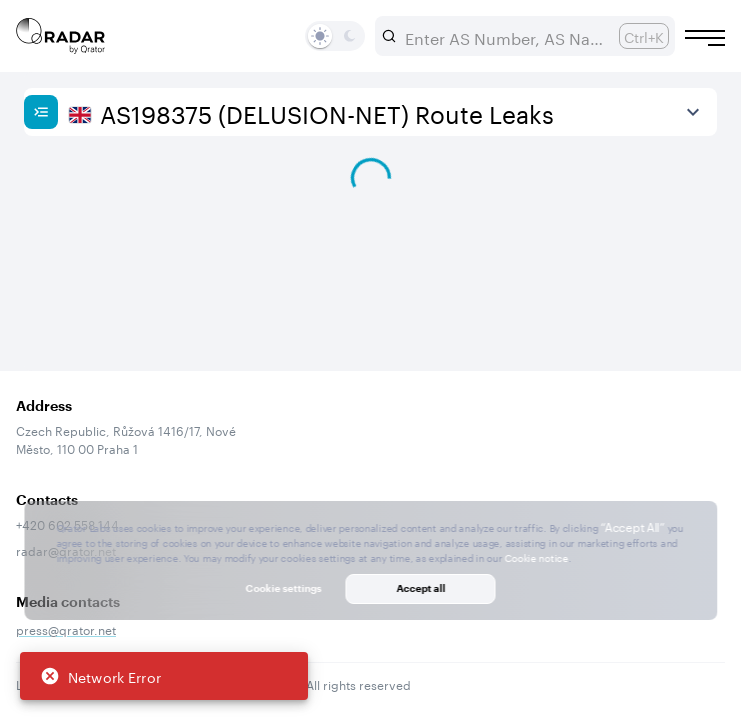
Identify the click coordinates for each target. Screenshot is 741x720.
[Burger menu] (705, 38)
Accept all (420, 588)
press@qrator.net (66, 628)
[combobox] (504, 36)
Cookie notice (536, 557)
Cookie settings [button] (284, 588)
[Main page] (61, 36)
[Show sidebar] (41, 112)
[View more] (693, 112)
